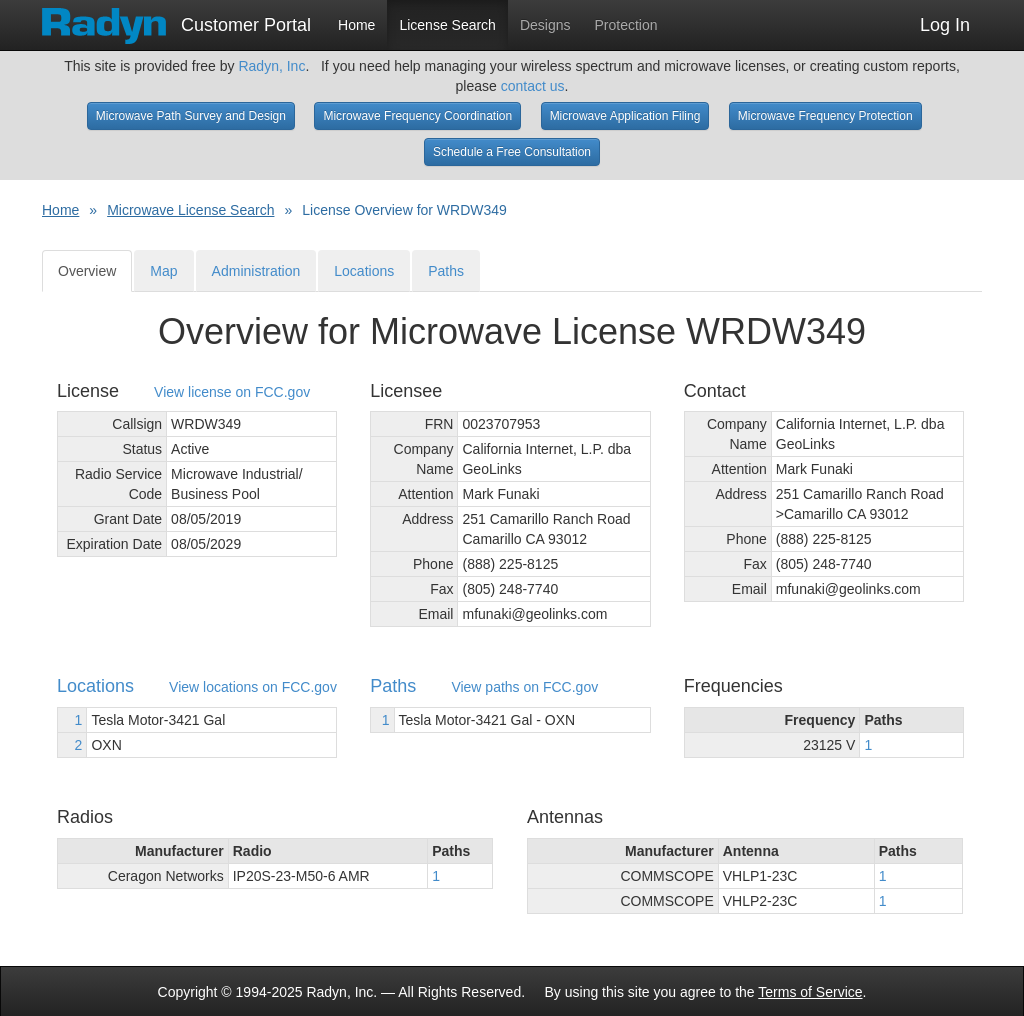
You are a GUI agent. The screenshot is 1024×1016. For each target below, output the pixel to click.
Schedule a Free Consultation (512, 152)
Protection (626, 25)
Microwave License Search (190, 210)
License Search (447, 25)
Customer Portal (176, 19)
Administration (256, 271)
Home (356, 25)
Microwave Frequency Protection (825, 116)
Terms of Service (810, 992)
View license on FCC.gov (232, 392)
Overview (87, 271)
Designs (545, 25)
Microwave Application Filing (625, 116)
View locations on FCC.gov (253, 687)
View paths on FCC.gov (524, 687)
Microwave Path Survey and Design (191, 116)
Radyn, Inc (271, 66)
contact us (533, 86)
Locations (364, 271)
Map (163, 271)
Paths (446, 271)
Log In (945, 25)
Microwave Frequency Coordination (417, 116)
